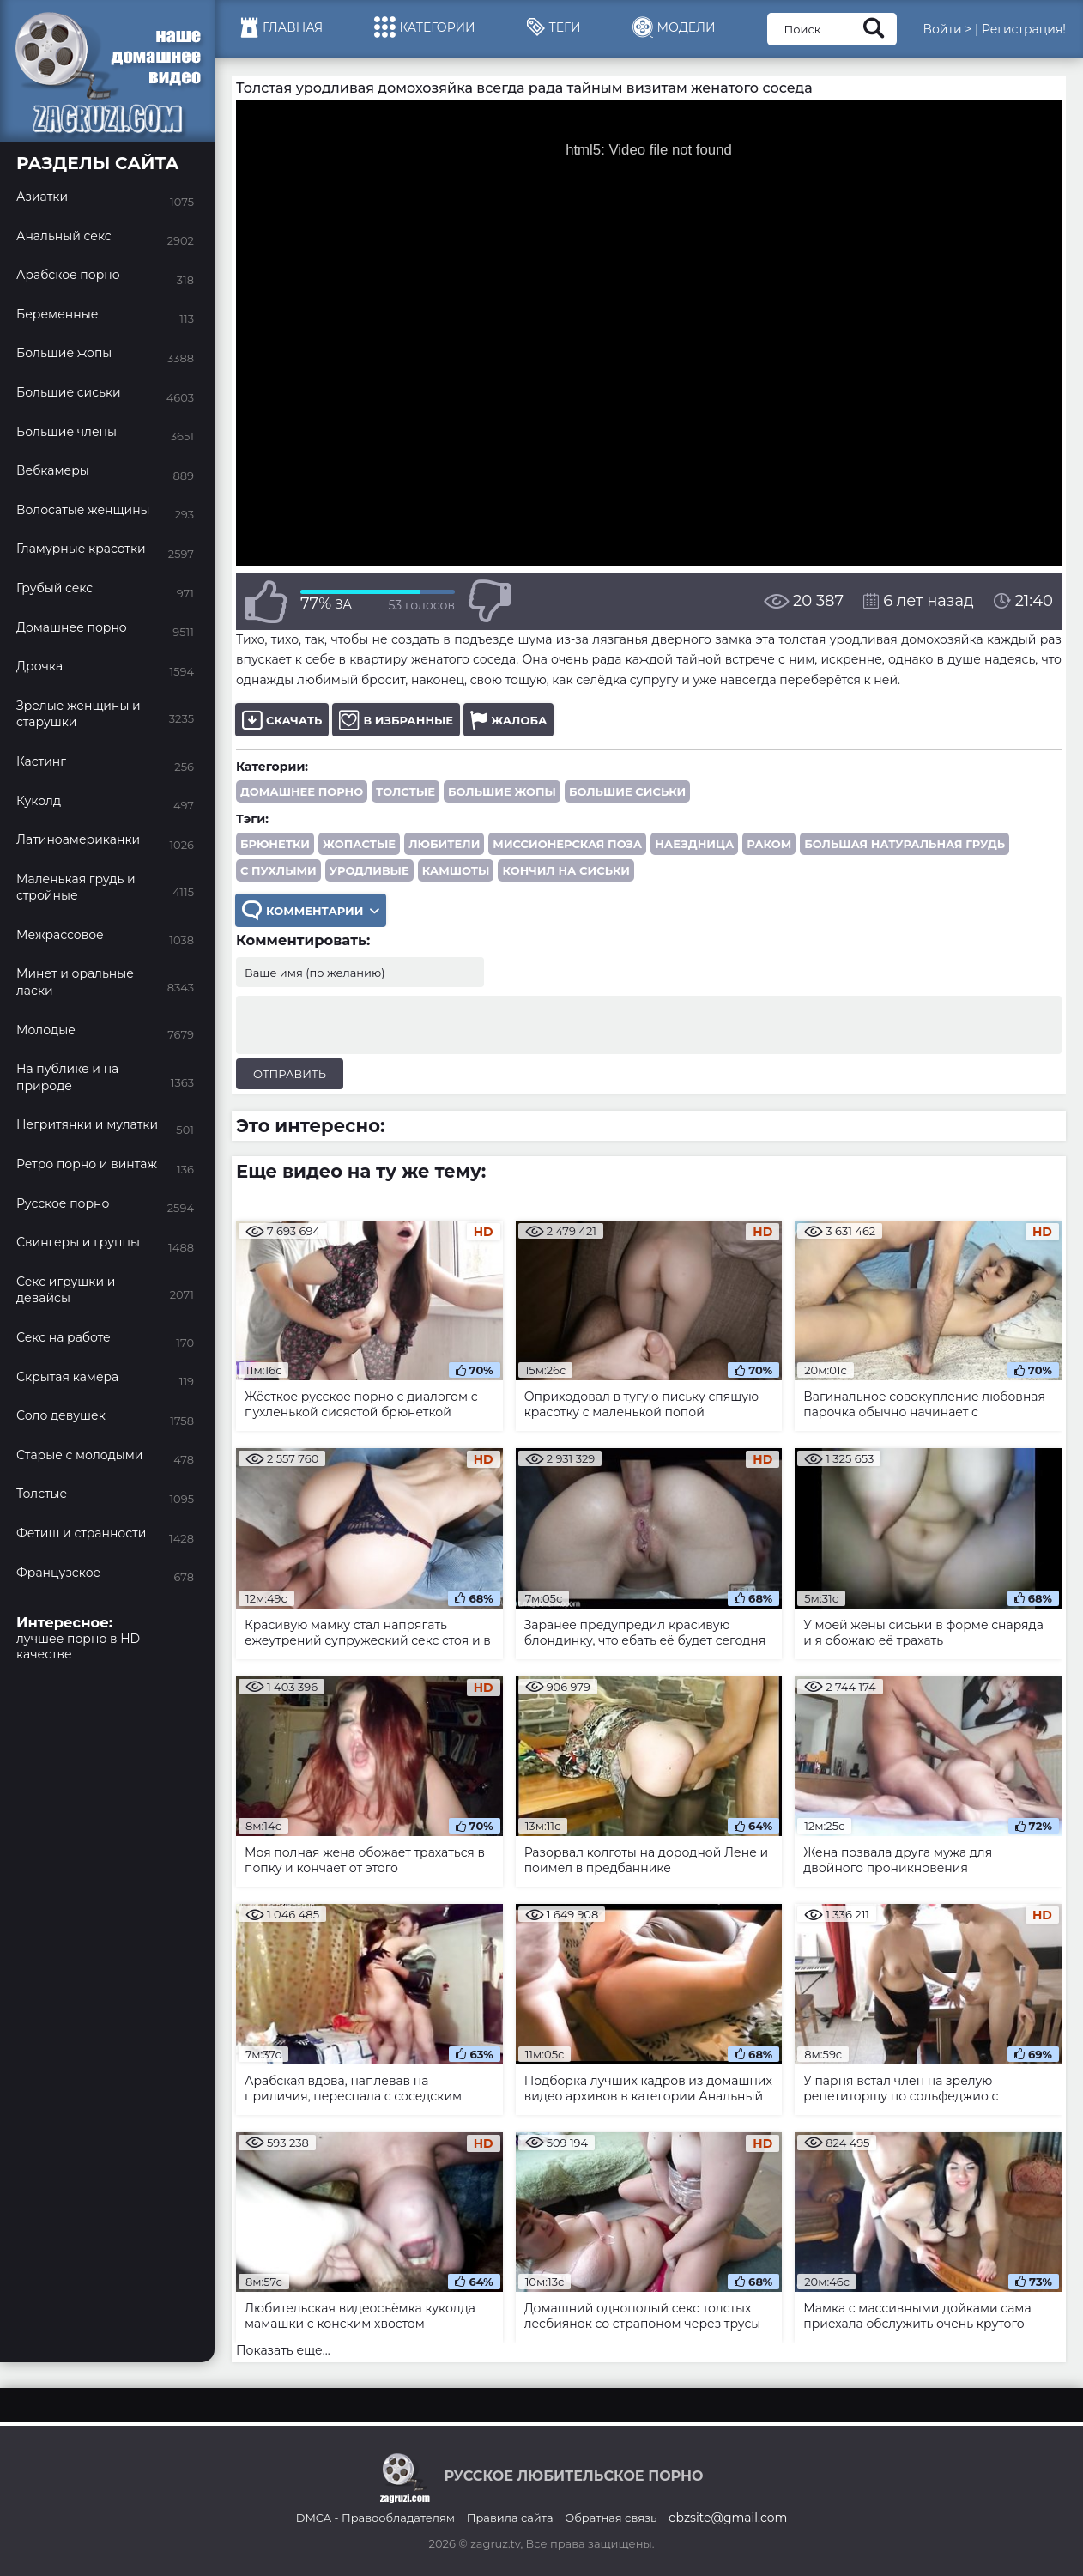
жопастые (359, 844)
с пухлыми (278, 870)
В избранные (396, 720)
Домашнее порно (301, 791)
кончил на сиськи (566, 870)
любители (444, 844)
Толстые (405, 791)
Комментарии (310, 910)
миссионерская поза (567, 844)
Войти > (947, 29)
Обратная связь (610, 2517)
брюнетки (275, 844)
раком (769, 844)
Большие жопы (502, 791)
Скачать (282, 720)
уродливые (369, 870)
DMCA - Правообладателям (375, 2517)
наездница (694, 844)
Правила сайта (510, 2517)
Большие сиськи (627, 791)
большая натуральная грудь (904, 844)
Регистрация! (1024, 29)
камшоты (456, 870)
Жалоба (508, 720)
